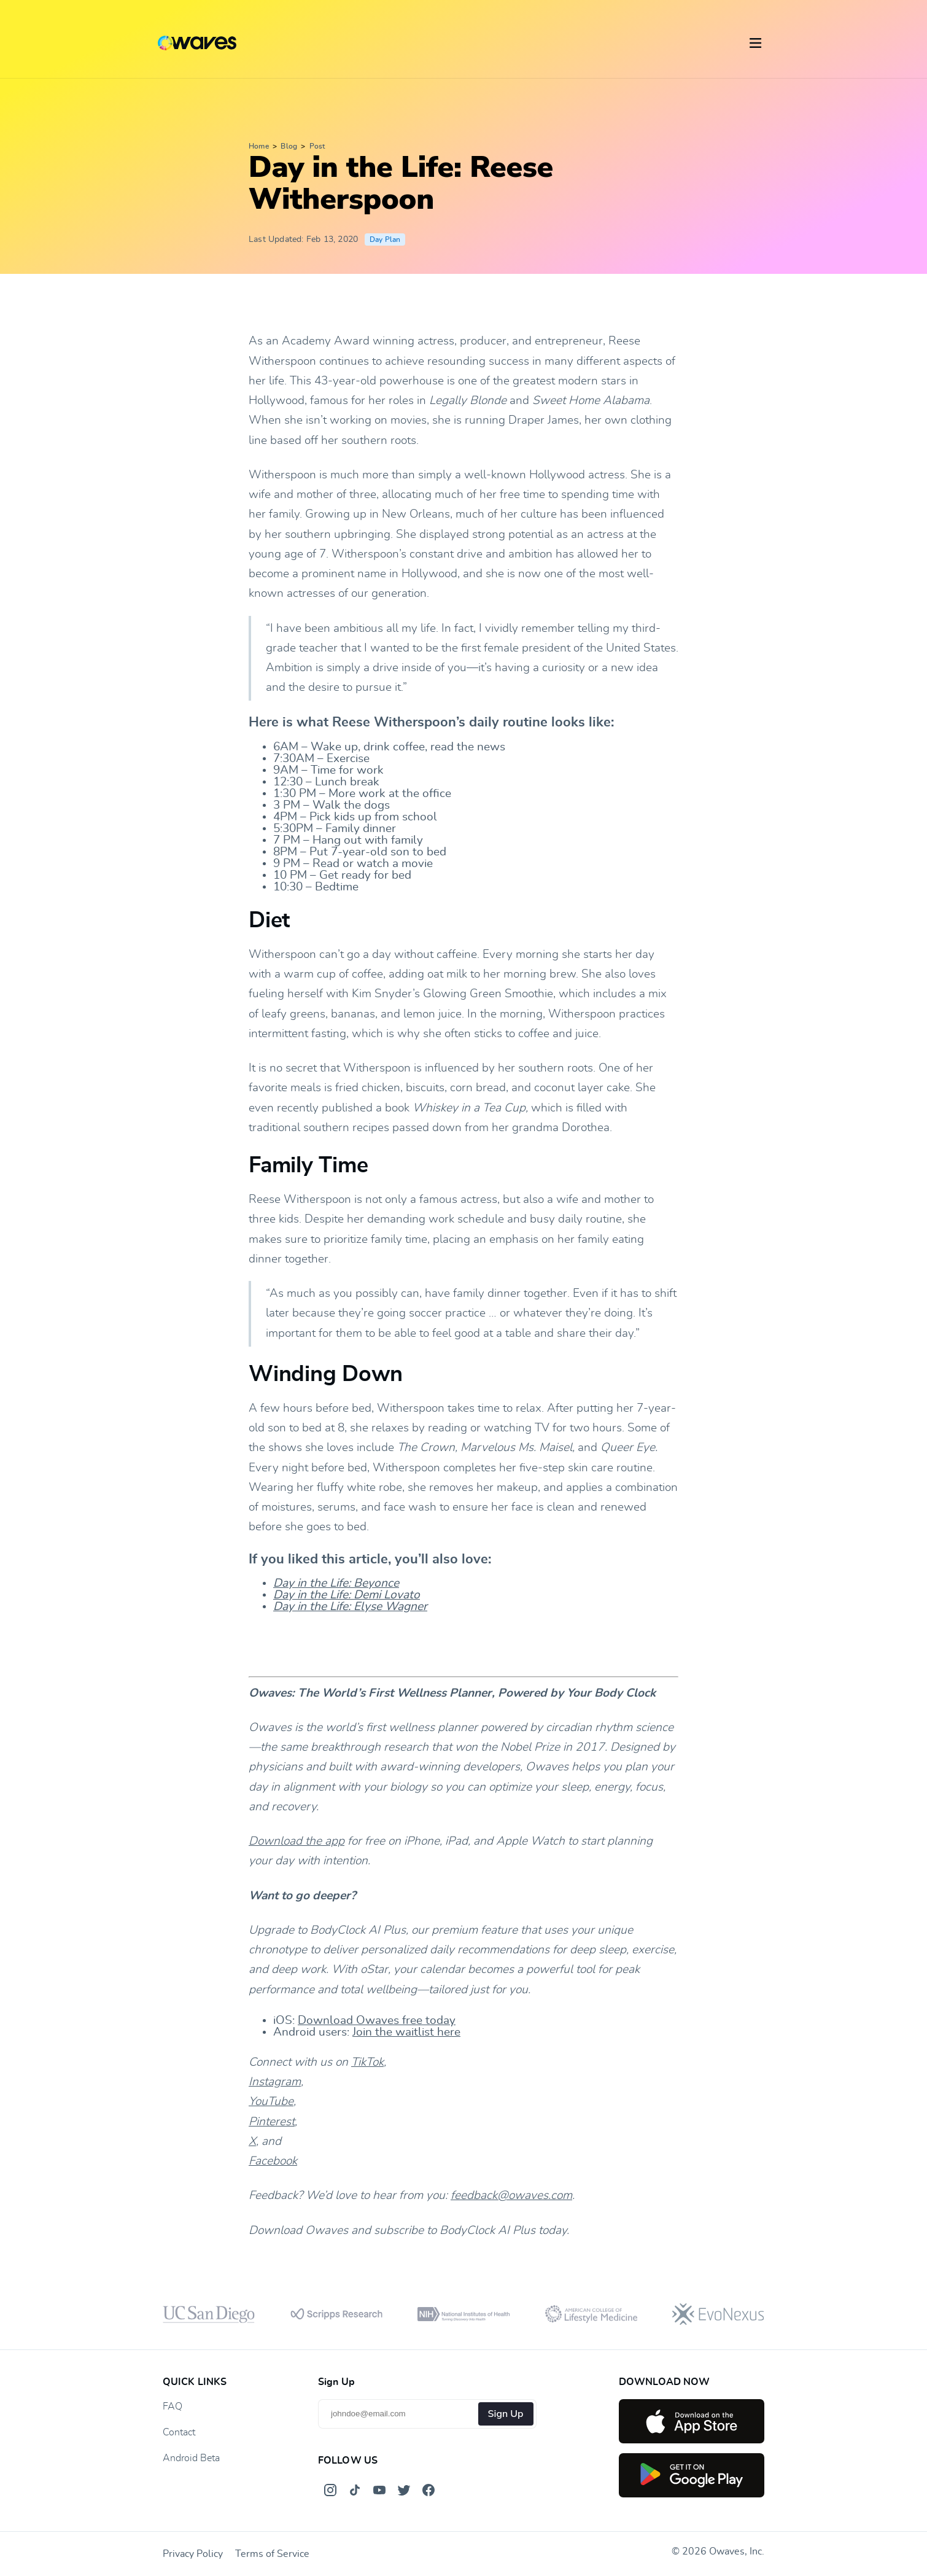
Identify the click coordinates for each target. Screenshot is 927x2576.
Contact (179, 2432)
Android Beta (191, 2458)
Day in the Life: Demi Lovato (346, 1595)
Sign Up (506, 2414)
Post (317, 146)
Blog (289, 146)
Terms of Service (272, 2554)
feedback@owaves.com (511, 2195)
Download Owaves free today (377, 2020)
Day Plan (385, 239)
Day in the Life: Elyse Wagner (350, 1607)
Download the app (296, 1841)
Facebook (273, 2161)
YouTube (271, 2101)
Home (259, 146)
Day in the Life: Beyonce (336, 1583)
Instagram (275, 2082)
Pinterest (272, 2122)
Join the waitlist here (406, 2032)
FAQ (172, 2406)
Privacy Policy (193, 2554)
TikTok (367, 2062)
